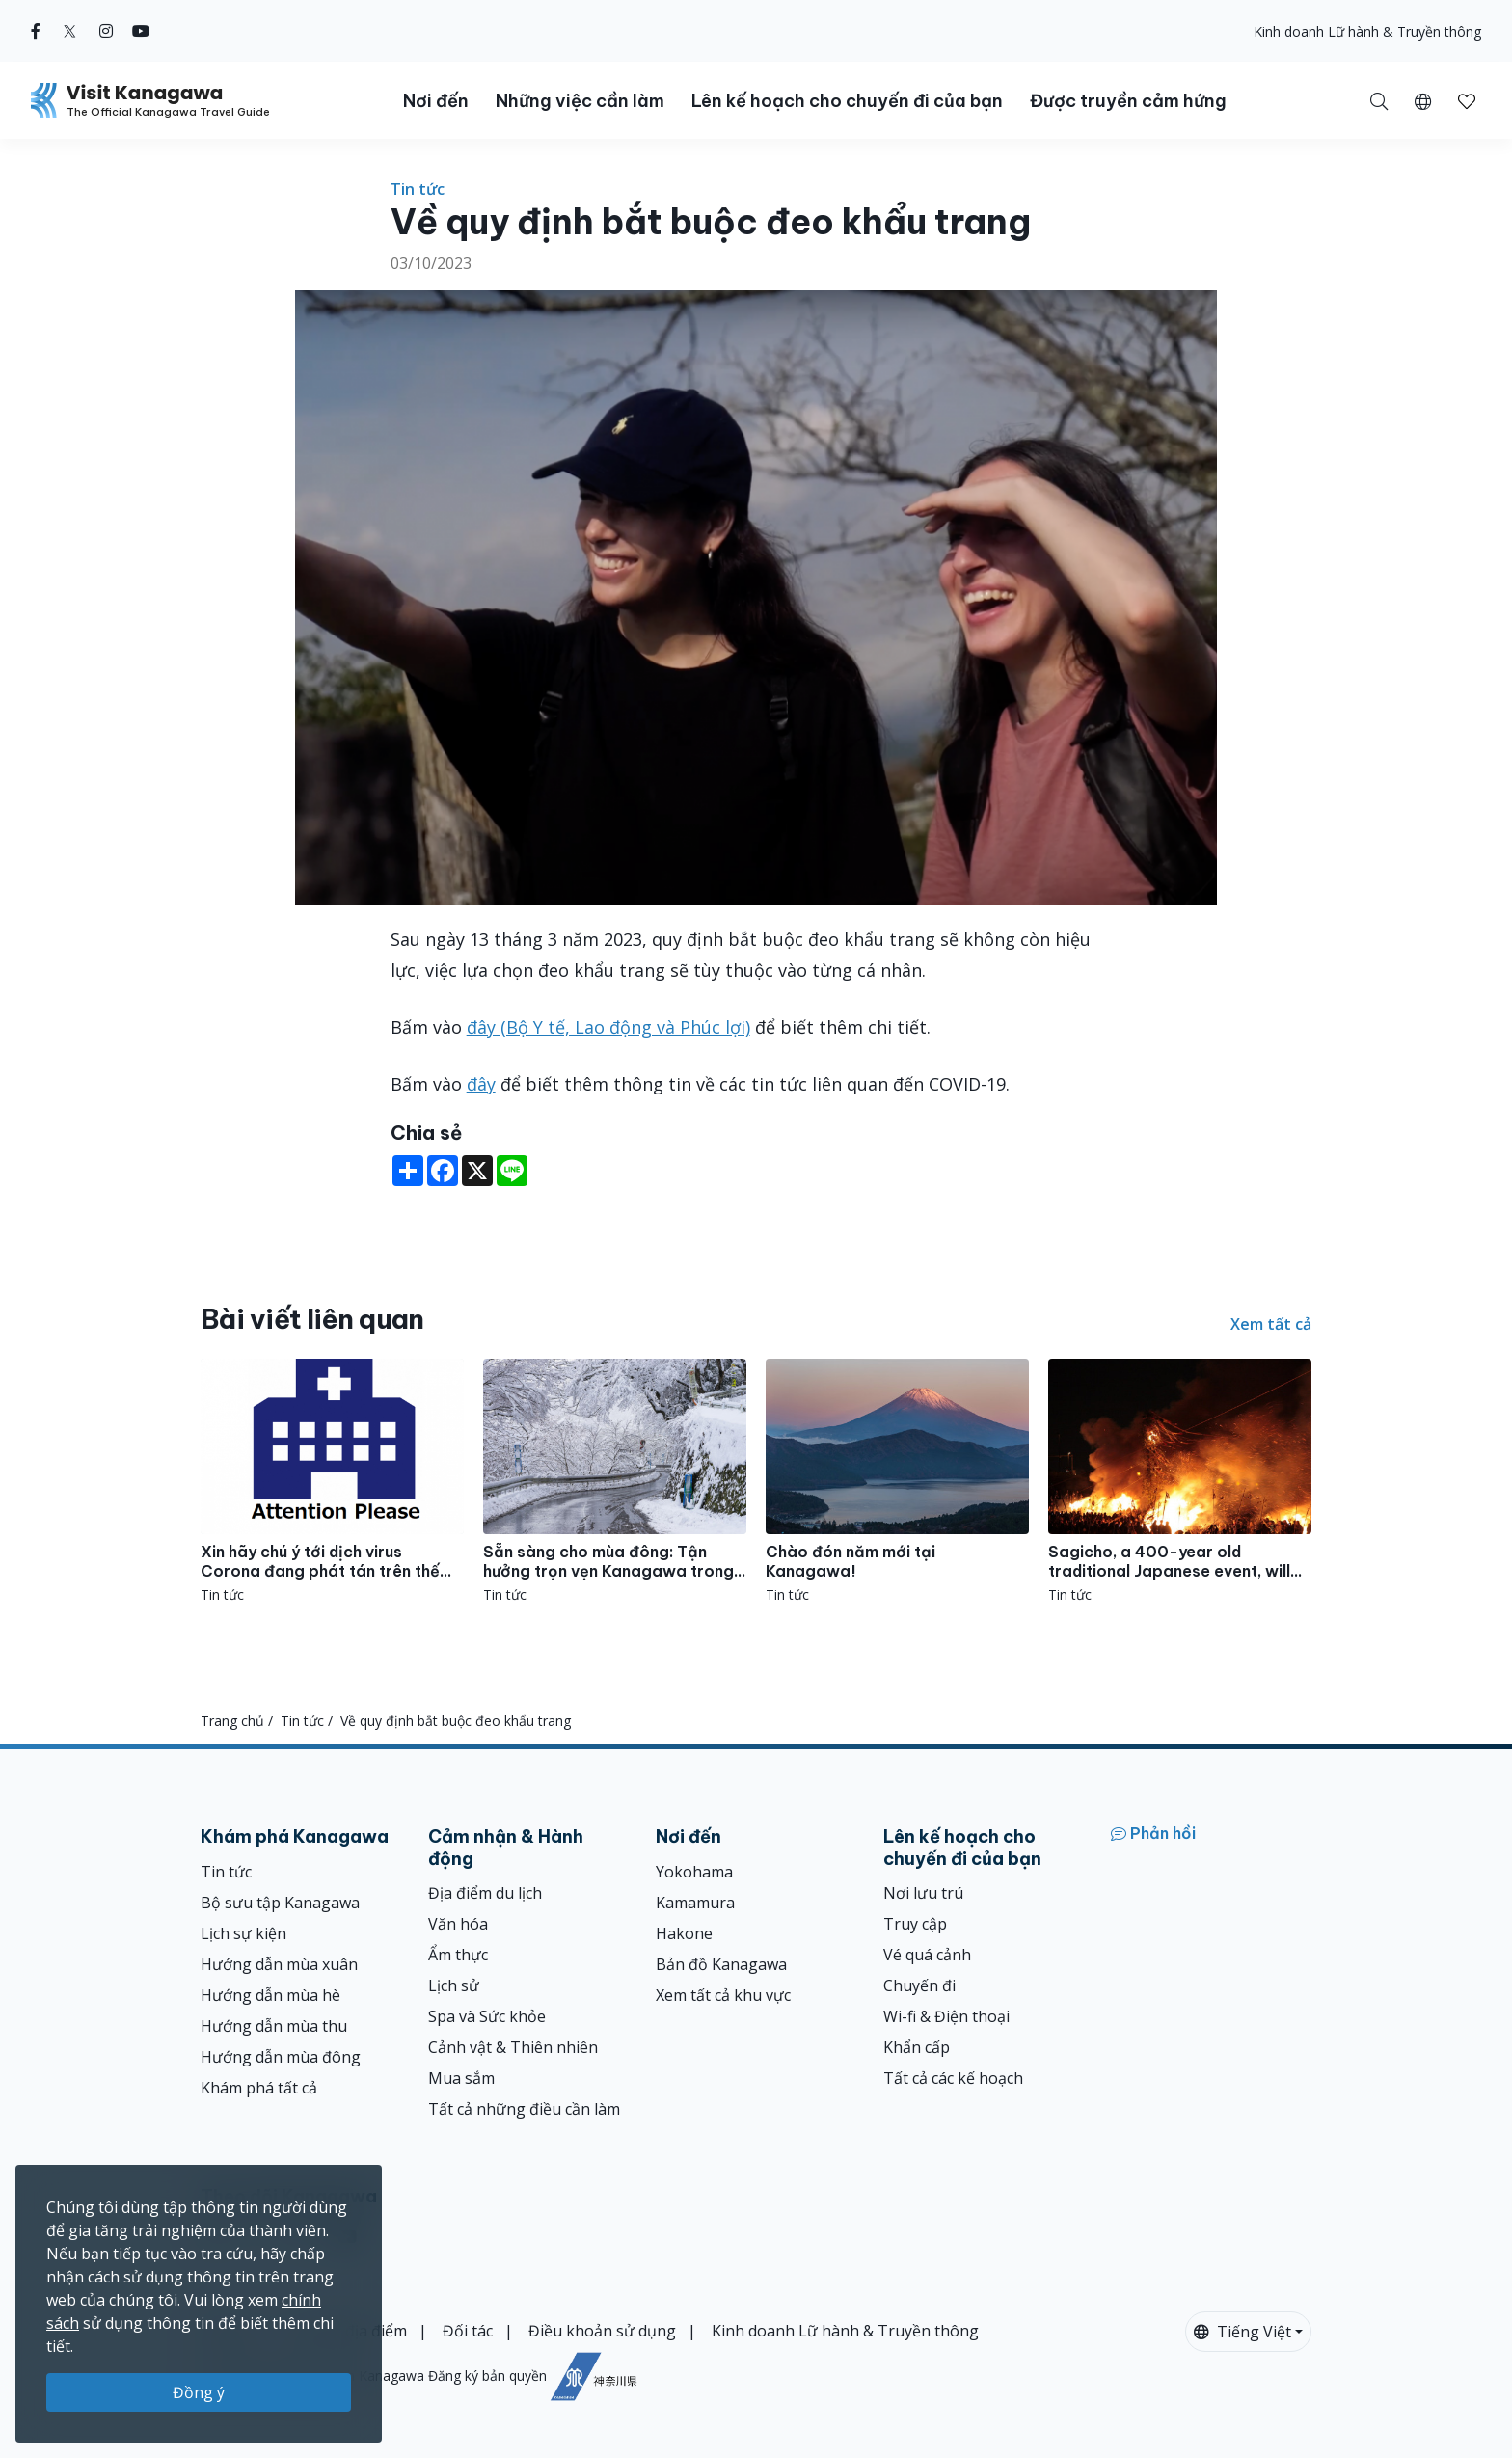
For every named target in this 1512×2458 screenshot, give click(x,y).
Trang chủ (232, 1721)
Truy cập (915, 1923)
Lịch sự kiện (243, 1933)
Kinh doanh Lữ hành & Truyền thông (1367, 31)
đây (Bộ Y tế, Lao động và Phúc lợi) (608, 1027)
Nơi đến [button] (436, 101)
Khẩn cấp (916, 2047)
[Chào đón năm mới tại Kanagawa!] (897, 1482)
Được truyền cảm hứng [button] (1128, 101)
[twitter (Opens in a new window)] (70, 30)
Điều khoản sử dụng (602, 2330)
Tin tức (418, 189)
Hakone (684, 1933)
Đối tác (468, 2330)
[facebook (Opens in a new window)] (35, 30)
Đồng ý (199, 2392)
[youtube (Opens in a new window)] (140, 30)
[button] (1422, 100)
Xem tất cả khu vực (723, 1995)
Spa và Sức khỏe (487, 2016)
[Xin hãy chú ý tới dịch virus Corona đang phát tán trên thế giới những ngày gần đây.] (332, 1482)
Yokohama (694, 1871)
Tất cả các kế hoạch (953, 2078)
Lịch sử (453, 1985)
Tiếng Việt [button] (1242, 2331)
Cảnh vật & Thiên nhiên (513, 2047)
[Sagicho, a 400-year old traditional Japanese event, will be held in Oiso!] (1179, 1482)
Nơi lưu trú (923, 1893)
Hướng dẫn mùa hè (270, 1995)
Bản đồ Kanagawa (721, 1964)
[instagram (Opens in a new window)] (106, 30)
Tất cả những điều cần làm (524, 2109)
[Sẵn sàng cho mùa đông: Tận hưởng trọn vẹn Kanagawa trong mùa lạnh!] (614, 1482)
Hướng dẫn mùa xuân (279, 1964)
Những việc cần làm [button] (580, 101)
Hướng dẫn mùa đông (281, 2056)
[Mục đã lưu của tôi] (1466, 100)
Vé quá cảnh (927, 1954)
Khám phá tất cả (259, 2087)
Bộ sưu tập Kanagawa (280, 1902)
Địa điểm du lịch (485, 1893)
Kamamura (695, 1902)
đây (481, 1083)
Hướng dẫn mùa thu (274, 2026)
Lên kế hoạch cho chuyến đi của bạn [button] (847, 101)
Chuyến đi (919, 1985)
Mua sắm (461, 2078)
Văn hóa (458, 1923)
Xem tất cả (1270, 1324)
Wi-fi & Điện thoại (946, 2016)
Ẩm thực (458, 1954)
